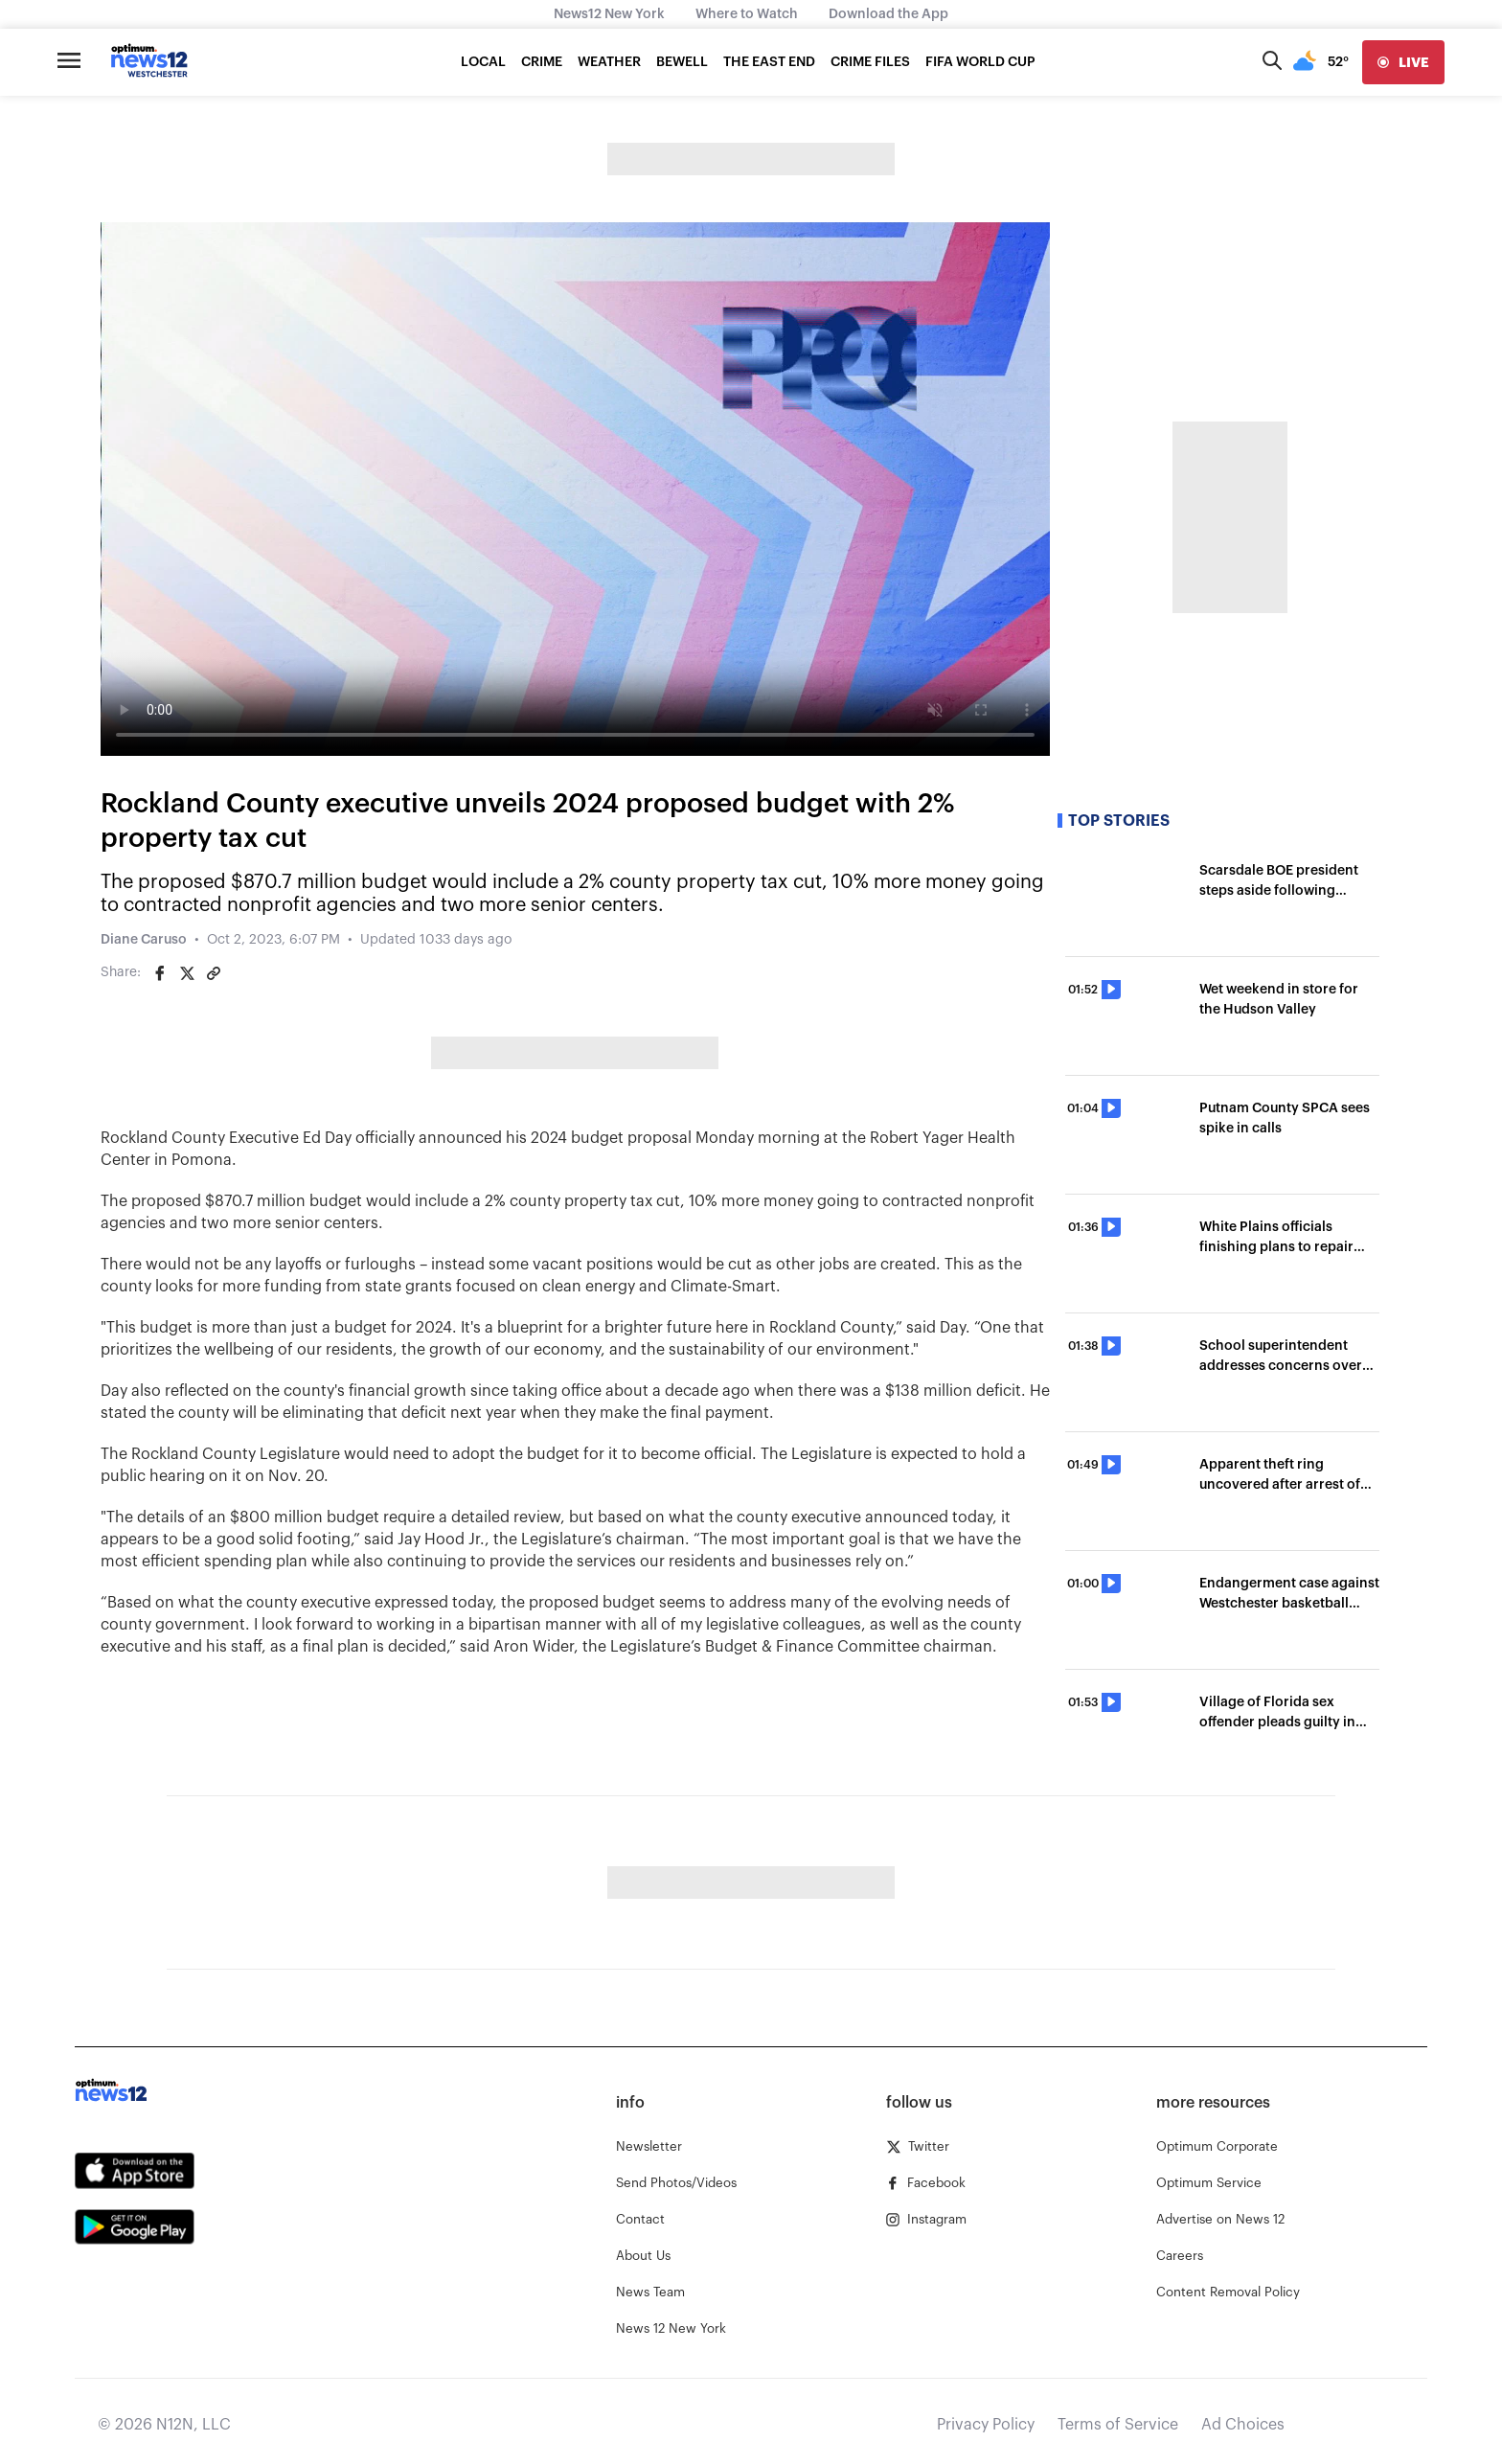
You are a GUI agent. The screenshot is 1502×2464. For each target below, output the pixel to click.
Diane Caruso (144, 940)
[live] (1403, 62)
